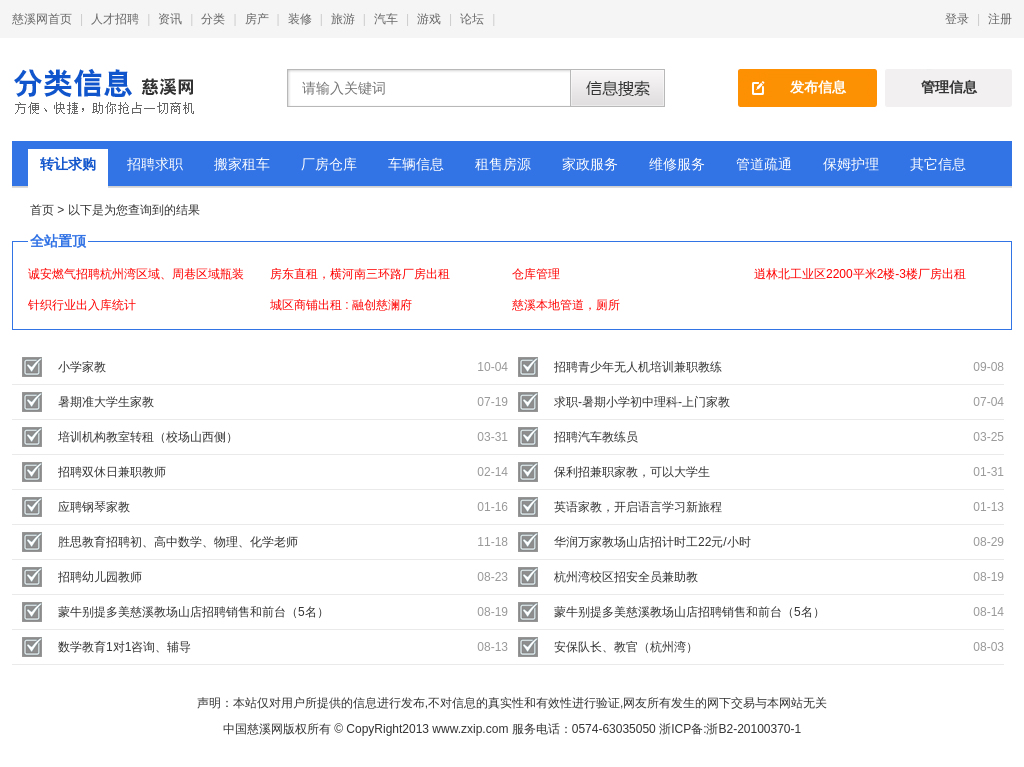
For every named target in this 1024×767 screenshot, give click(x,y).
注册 (1000, 19)
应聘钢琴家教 (94, 507)
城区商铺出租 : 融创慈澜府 (341, 305)
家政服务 (590, 164)
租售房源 (503, 164)
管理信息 (949, 87)
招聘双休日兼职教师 (112, 472)
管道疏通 (764, 164)
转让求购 (68, 164)
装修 (300, 19)
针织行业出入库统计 (82, 305)
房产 (257, 19)
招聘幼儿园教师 (100, 577)
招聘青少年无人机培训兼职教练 (638, 367)
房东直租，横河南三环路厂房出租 (360, 274)
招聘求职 (155, 164)
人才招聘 (115, 19)
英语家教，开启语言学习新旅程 (638, 507)
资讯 (170, 19)
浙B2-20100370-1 (753, 729)
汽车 (386, 19)
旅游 (343, 19)
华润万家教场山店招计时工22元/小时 (652, 542)
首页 (42, 210)
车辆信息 (416, 164)
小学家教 (82, 367)
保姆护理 (851, 164)
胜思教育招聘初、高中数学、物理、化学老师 (178, 542)
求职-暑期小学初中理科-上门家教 (642, 402)
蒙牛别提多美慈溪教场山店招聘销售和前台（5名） (193, 612)
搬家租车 (242, 164)
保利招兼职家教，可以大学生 (632, 472)
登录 (957, 19)
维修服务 (677, 164)
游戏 (429, 19)
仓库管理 (536, 274)
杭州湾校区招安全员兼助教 (626, 577)
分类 (213, 19)
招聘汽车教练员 (596, 437)
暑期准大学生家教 (106, 402)
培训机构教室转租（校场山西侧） (148, 437)
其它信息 (938, 164)
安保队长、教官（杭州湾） (626, 647)
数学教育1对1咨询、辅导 (124, 647)
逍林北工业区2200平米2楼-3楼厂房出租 (860, 274)
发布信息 (818, 87)
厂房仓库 (329, 164)
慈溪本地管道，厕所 (566, 305)
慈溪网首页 (42, 19)
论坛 (472, 19)
